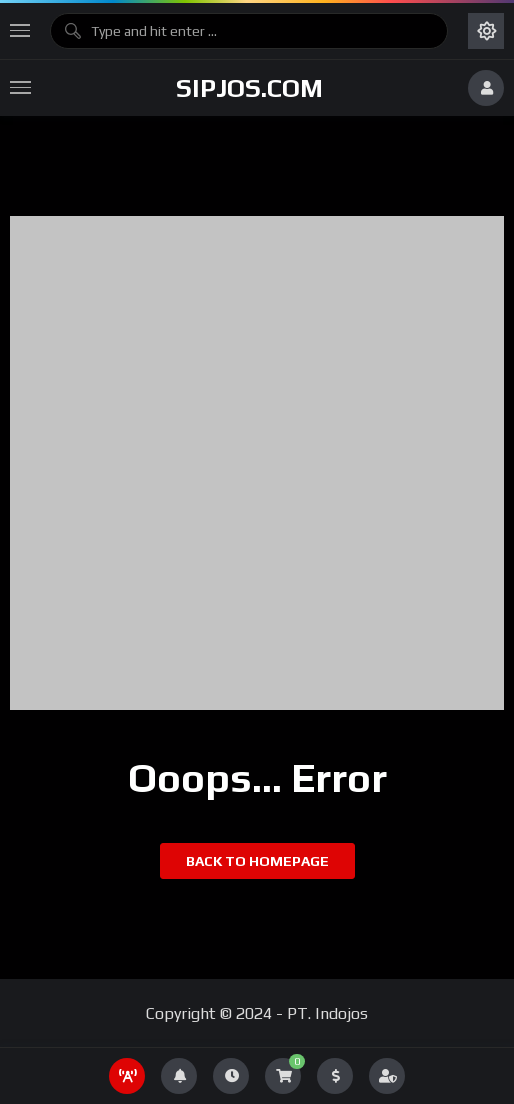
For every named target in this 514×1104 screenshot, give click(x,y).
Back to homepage (257, 861)
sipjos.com (249, 88)
